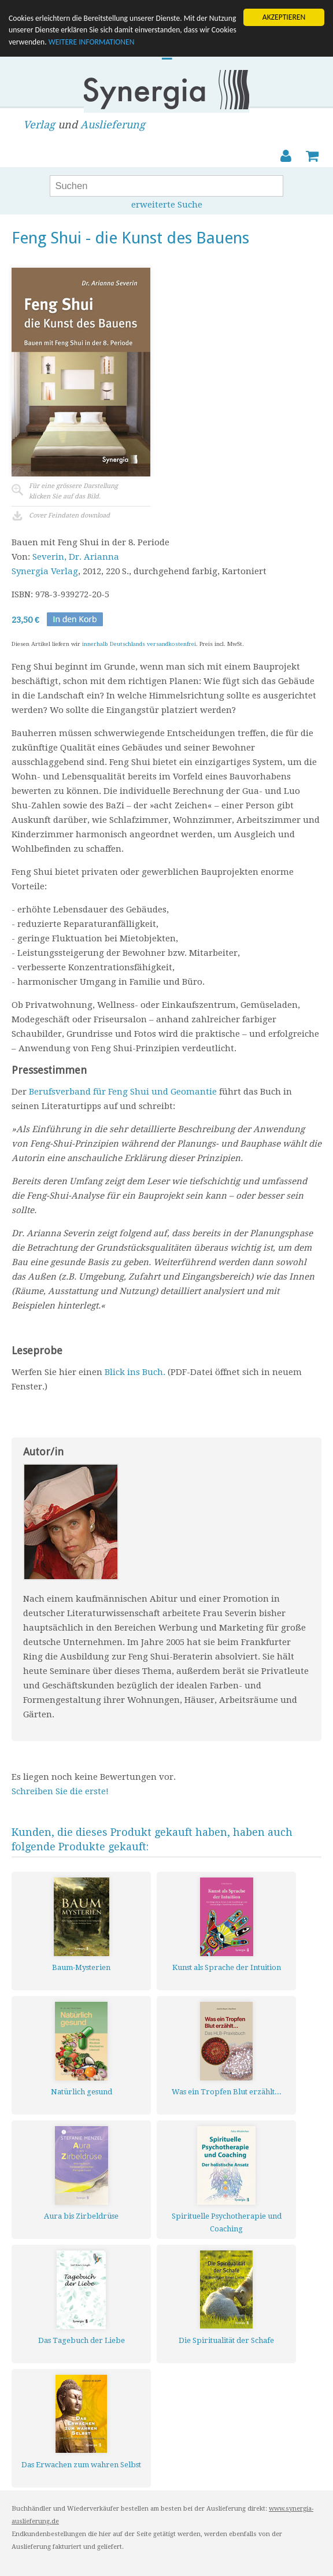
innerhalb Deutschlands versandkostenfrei (139, 644)
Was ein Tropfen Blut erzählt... (227, 2091)
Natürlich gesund (81, 2091)
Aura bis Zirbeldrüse (81, 2216)
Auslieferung (112, 125)
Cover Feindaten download (69, 515)
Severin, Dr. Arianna (75, 557)
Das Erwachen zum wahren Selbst (81, 2464)
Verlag (39, 125)
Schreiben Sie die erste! (60, 1791)
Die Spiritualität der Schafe (226, 2340)
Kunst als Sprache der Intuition (226, 1967)
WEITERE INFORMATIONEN (92, 42)
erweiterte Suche (166, 204)
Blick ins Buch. (135, 1372)
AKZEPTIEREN (283, 17)
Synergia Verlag (45, 571)
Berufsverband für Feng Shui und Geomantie (123, 1091)
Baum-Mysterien (81, 1967)
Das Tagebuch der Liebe (81, 2340)
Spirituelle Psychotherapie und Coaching (227, 2222)
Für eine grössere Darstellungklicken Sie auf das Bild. (73, 491)
